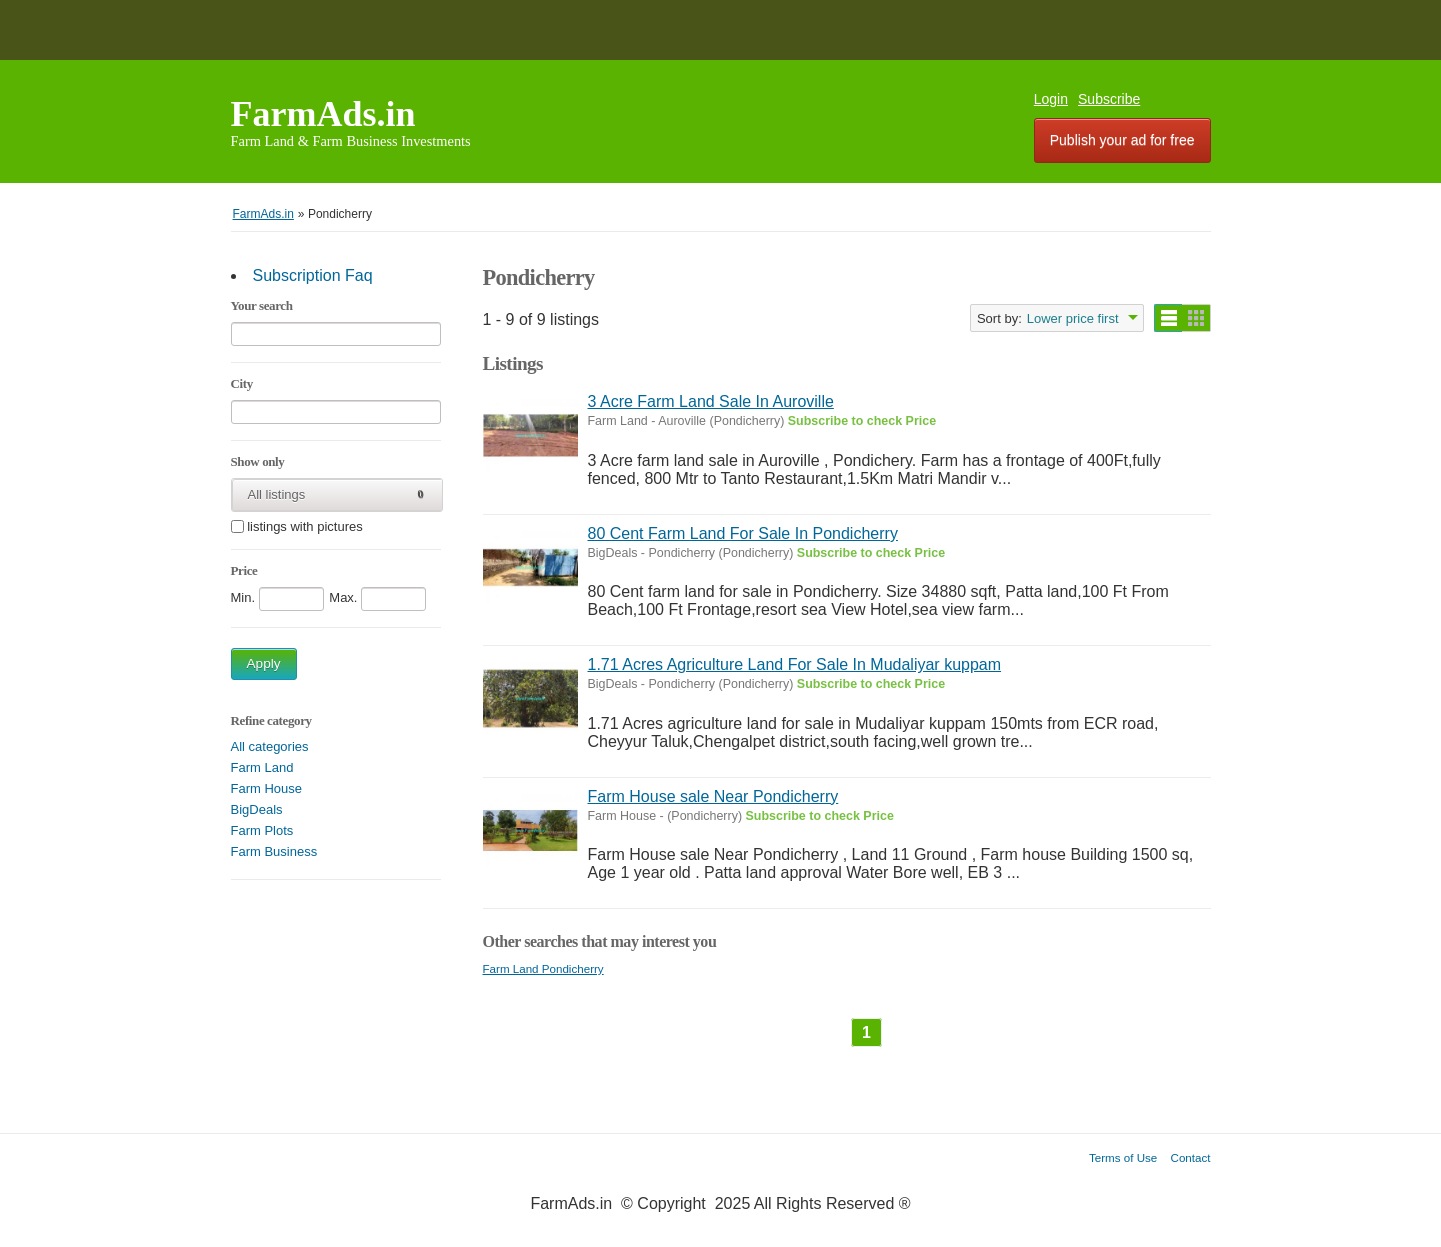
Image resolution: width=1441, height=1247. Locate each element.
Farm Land (262, 767)
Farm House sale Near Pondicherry (713, 796)
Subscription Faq (313, 275)
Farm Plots (262, 830)
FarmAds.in (323, 114)
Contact (1191, 1157)
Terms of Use (1123, 1157)
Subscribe (1109, 99)
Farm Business (274, 851)
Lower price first (1073, 318)
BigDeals (257, 809)
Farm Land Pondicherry (543, 968)
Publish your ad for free (1122, 140)
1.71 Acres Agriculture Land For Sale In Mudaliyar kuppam (795, 664)
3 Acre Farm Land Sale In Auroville (711, 401)
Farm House (267, 788)
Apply (264, 663)
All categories (270, 746)
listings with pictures (305, 527)
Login (1051, 99)
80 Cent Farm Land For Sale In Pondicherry (743, 533)
